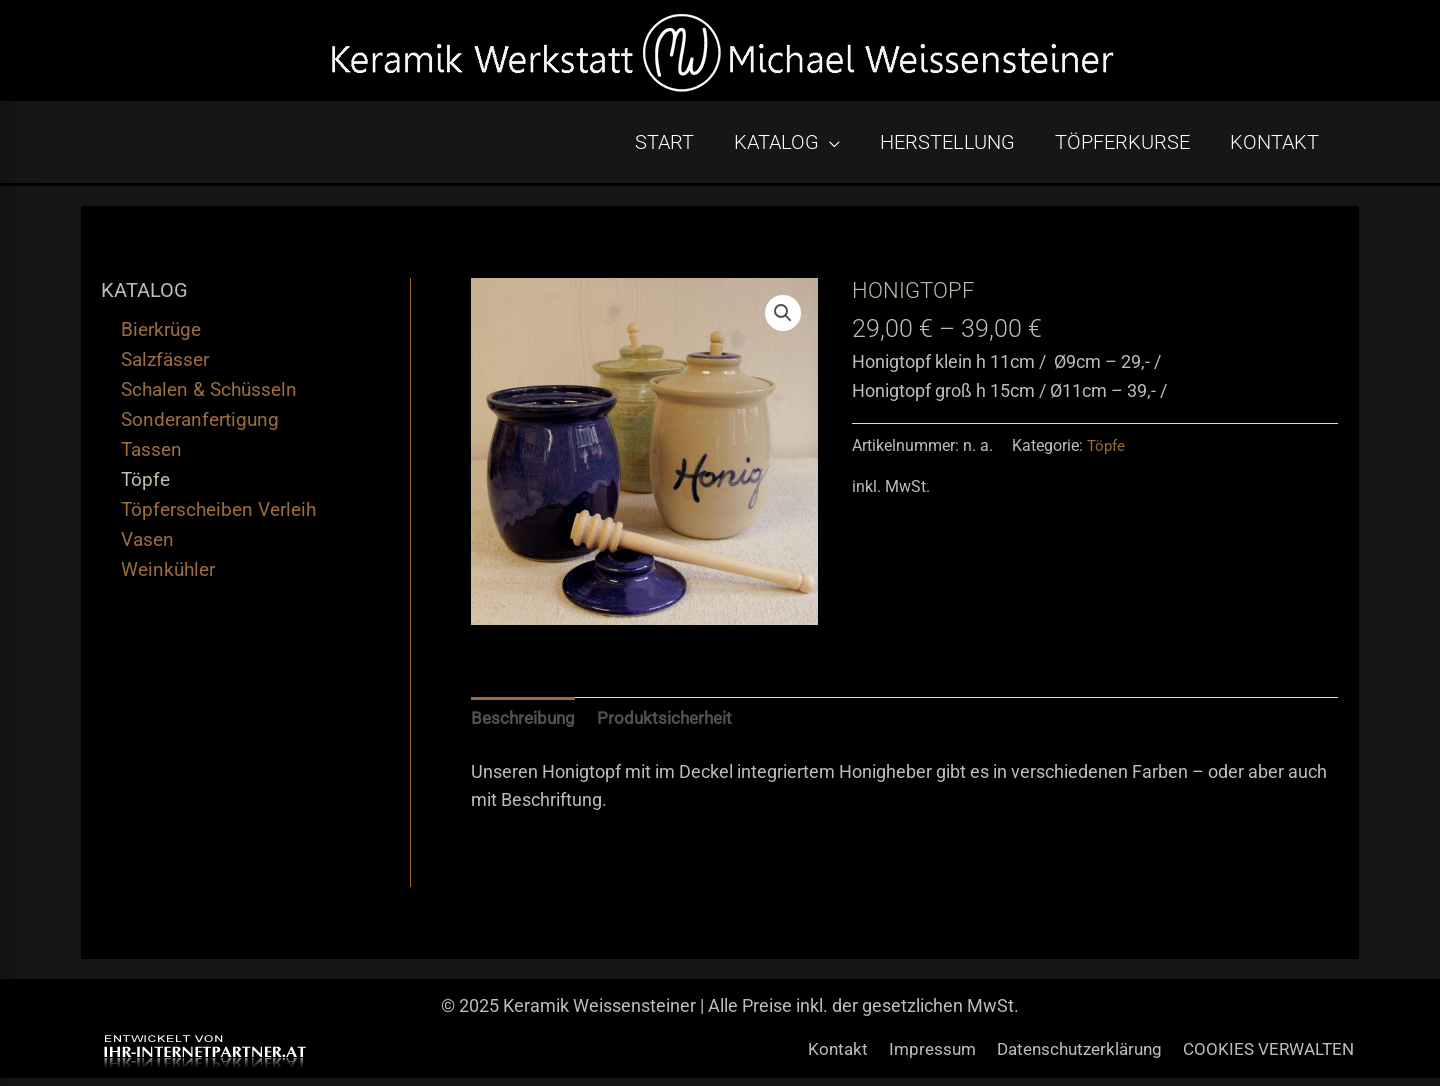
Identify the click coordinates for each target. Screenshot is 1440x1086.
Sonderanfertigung (200, 425)
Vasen (147, 545)
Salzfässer (165, 365)
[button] (782, 320)
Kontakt (816, 1057)
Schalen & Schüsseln (209, 395)
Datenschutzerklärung (1070, 1057)
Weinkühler (168, 575)
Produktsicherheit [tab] (672, 725)
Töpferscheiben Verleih (218, 515)
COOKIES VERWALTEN (1269, 1057)
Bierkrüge (161, 335)
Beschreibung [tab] (525, 725)
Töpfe (145, 485)
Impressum (914, 1057)
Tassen (151, 455)
